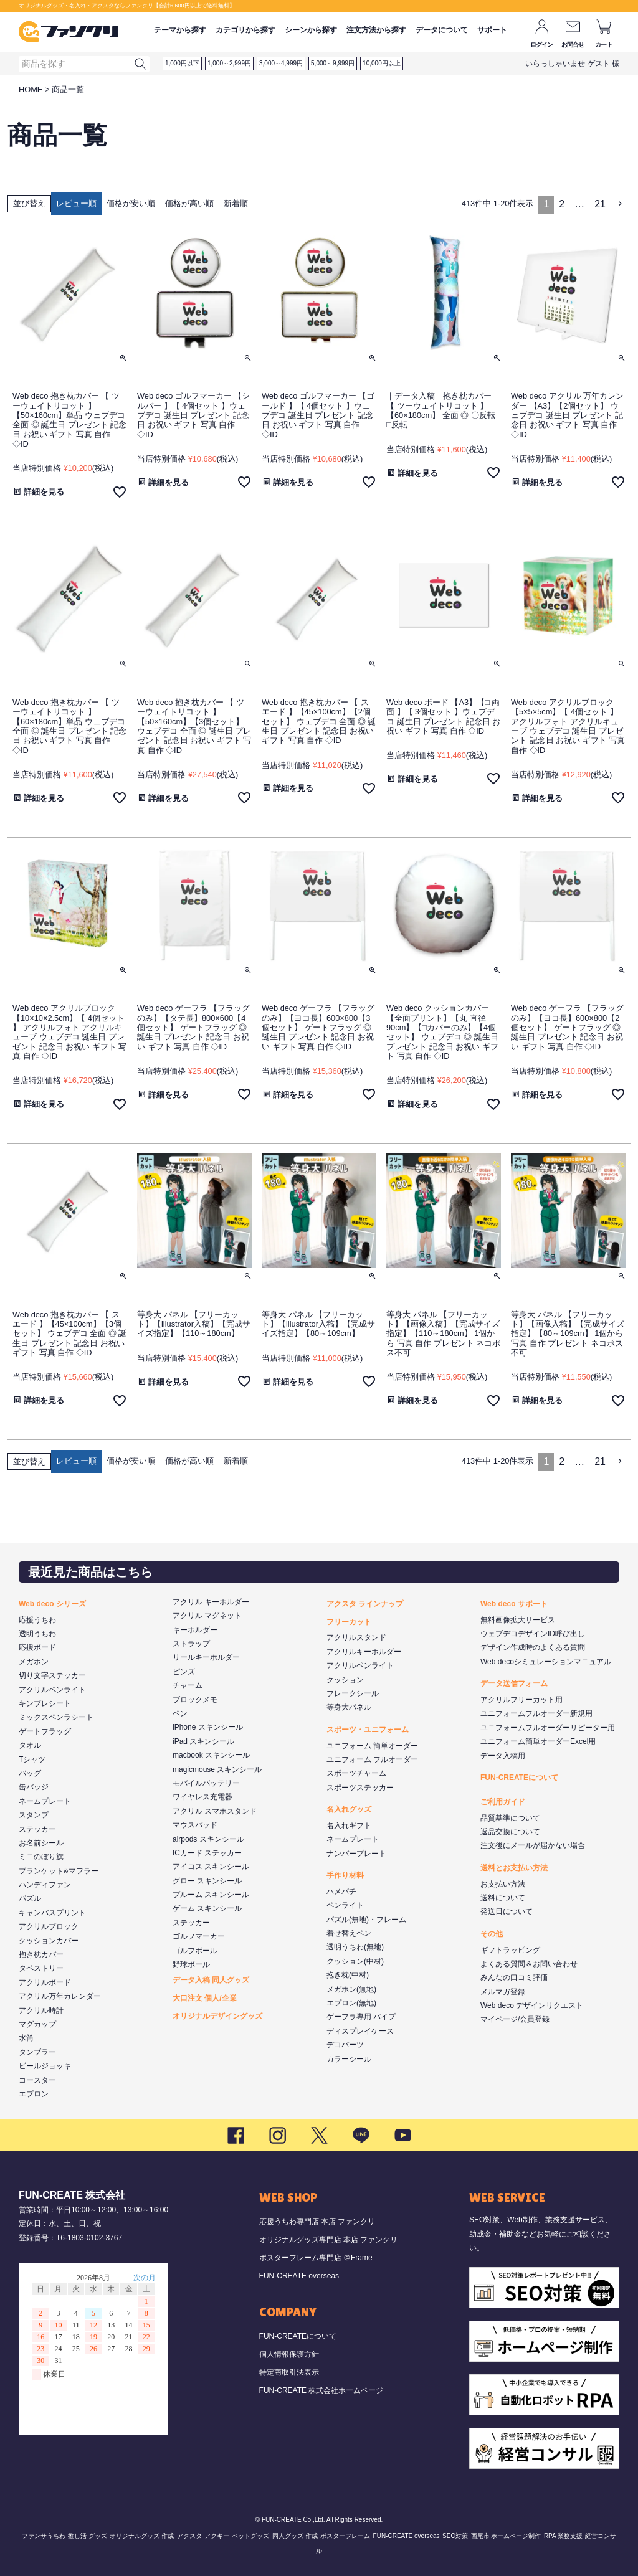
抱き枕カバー (41, 1954)
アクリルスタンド (356, 1637)
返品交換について (510, 1831)
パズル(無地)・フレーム (366, 1919)
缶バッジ (34, 1787)
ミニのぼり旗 (41, 1856)
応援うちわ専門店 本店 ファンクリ (317, 2221)
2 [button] (561, 204)
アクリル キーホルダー (211, 1602)
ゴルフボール (195, 1950)
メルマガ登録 (502, 1991)
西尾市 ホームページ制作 (506, 2535)
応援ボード (37, 1647)
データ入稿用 (502, 1755)
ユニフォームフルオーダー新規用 (536, 1713)
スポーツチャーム (356, 1773)
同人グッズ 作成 (295, 2535)
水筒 (26, 2038)
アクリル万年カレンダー (60, 1996)
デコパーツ (345, 2044)
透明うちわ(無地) (355, 1947)
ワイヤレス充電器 (202, 1796)
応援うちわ (37, 1620)
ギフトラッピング (510, 1950)
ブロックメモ (195, 1699)
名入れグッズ (348, 1809)
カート (603, 44)
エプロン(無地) (351, 2003)
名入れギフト (348, 1825)
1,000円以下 (182, 63)
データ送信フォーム (514, 1683)
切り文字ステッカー (52, 1675)
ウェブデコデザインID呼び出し (532, 1633)
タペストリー (41, 1968)
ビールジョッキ (45, 2066)
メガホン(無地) (351, 1989)
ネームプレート (45, 1801)
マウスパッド (195, 1825)
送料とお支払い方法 (514, 1867)
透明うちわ (37, 1633)
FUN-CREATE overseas (299, 2275)
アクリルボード (45, 1982)
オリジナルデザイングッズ (217, 2016)
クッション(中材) (355, 1961)
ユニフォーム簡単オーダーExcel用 (538, 1741)
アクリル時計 (41, 2010)
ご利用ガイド (502, 1801)
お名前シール (41, 1843)
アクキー (216, 2535)
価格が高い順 (189, 203)
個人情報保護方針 (289, 2354)
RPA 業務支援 (563, 2535)
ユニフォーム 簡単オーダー (372, 1745)
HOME (30, 89)
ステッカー (37, 1829)
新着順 (236, 203)
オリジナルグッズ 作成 (142, 2535)
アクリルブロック (49, 1926)
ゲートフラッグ (45, 1731)
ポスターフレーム (345, 2535)
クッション (345, 1679)
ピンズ (184, 1671)
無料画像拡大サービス (517, 1620)
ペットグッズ (250, 2535)
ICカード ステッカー (207, 1853)
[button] (621, 203)
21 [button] (600, 204)
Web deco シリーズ (52, 1603)
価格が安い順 (131, 203)
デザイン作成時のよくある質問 (532, 1647)
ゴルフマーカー (199, 1936)
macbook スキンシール (211, 1755)
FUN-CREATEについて (519, 1777)
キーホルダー (195, 1630)
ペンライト (345, 1905)
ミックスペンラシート (56, 1717)
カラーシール (348, 2059)
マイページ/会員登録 (515, 2019)
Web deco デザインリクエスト (531, 2005)
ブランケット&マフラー (58, 1871)
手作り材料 (345, 1875)
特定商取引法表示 (289, 2372)
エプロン (34, 2094)
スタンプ (34, 1815)
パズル (30, 1898)
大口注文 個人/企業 (205, 1998)
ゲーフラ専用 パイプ (361, 2016)
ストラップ (191, 1643)
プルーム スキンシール (211, 1894)
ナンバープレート (356, 1853)
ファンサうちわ (43, 2535)
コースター (37, 2080)
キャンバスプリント (52, 1912)
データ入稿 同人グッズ (211, 1980)
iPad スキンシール (203, 1741)
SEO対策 (455, 2535)
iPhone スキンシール (208, 1727)
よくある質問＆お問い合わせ (529, 1963)
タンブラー (37, 2052)
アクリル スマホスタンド (215, 1811)
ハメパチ (341, 1891)
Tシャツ (32, 1759)
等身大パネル (348, 1707)
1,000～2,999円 (229, 63)
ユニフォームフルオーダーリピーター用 (547, 1727)
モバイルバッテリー (206, 1783)
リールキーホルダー (206, 1657)
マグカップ (37, 2024)
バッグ (30, 1773)
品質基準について (510, 1818)
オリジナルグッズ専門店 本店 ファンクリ (328, 2239)
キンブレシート (45, 1703)
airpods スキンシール (208, 1839)
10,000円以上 (382, 63)
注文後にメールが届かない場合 (532, 1845)
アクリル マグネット (207, 1615)
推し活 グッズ (87, 2535)
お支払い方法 (502, 1884)
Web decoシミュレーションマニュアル (545, 1661)
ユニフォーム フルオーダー (372, 1759)
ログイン (541, 44)
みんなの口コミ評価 (514, 1977)
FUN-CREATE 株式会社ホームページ (321, 2390)
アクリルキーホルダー (363, 1651)
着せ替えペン (348, 1933)
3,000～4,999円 (281, 63)
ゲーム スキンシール (207, 1908)
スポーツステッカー (360, 1787)
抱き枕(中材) (347, 1975)
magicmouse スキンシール (217, 1769)
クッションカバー (49, 1940)
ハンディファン (45, 1884)
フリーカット (348, 1621)
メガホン (34, 1661)
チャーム (187, 1685)
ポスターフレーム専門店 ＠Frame (316, 2257)
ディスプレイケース (360, 2031)
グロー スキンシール (207, 1881)
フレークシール (352, 1693)
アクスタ (189, 2535)
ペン (180, 1713)
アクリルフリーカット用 (521, 1699)
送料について (502, 1897)
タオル (30, 1745)
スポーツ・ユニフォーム (367, 1729)
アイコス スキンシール (211, 1866)
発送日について (506, 1911)
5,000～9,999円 (333, 63)
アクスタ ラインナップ (364, 1603)
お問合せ (572, 44)
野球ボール (191, 1964)
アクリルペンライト (52, 1689)
